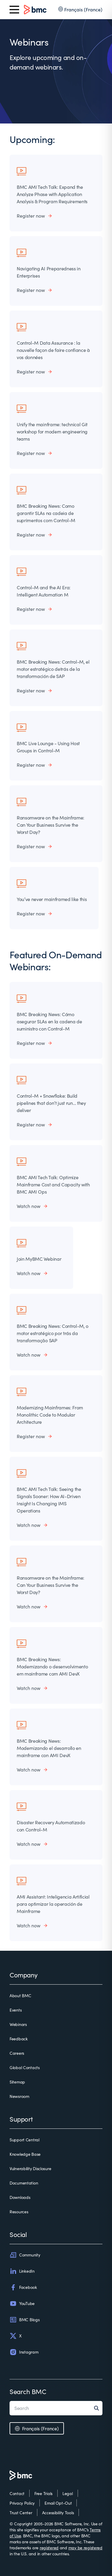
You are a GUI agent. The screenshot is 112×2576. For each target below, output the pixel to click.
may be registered (85, 2548)
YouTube (22, 2303)
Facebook (23, 2287)
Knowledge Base (25, 2154)
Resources (19, 2212)
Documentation (24, 2183)
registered (49, 2548)
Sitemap (17, 2082)
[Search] (98, 2408)
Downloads (20, 2197)
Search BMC (28, 2391)
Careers (17, 2053)
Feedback (19, 2039)
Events (16, 2010)
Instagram (24, 2352)
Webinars (18, 2024)
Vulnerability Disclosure (30, 2168)
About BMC (20, 1995)
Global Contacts (25, 2067)
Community (25, 2255)
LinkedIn (22, 2271)
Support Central (24, 2140)
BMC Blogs (24, 2319)
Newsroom (19, 2096)
